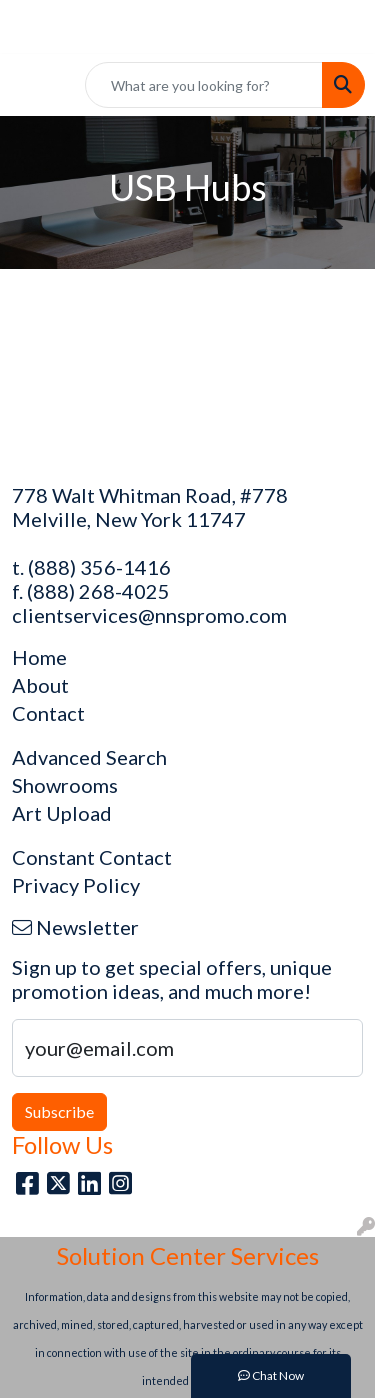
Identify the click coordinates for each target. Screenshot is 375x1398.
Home (39, 657)
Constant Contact (92, 857)
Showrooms (65, 785)
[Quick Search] (204, 85)
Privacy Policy (76, 885)
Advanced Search (89, 757)
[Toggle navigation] (31, 85)
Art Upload (62, 813)
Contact (48, 713)
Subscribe (59, 1111)
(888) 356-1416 (99, 567)
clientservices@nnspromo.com (149, 615)
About (40, 685)
